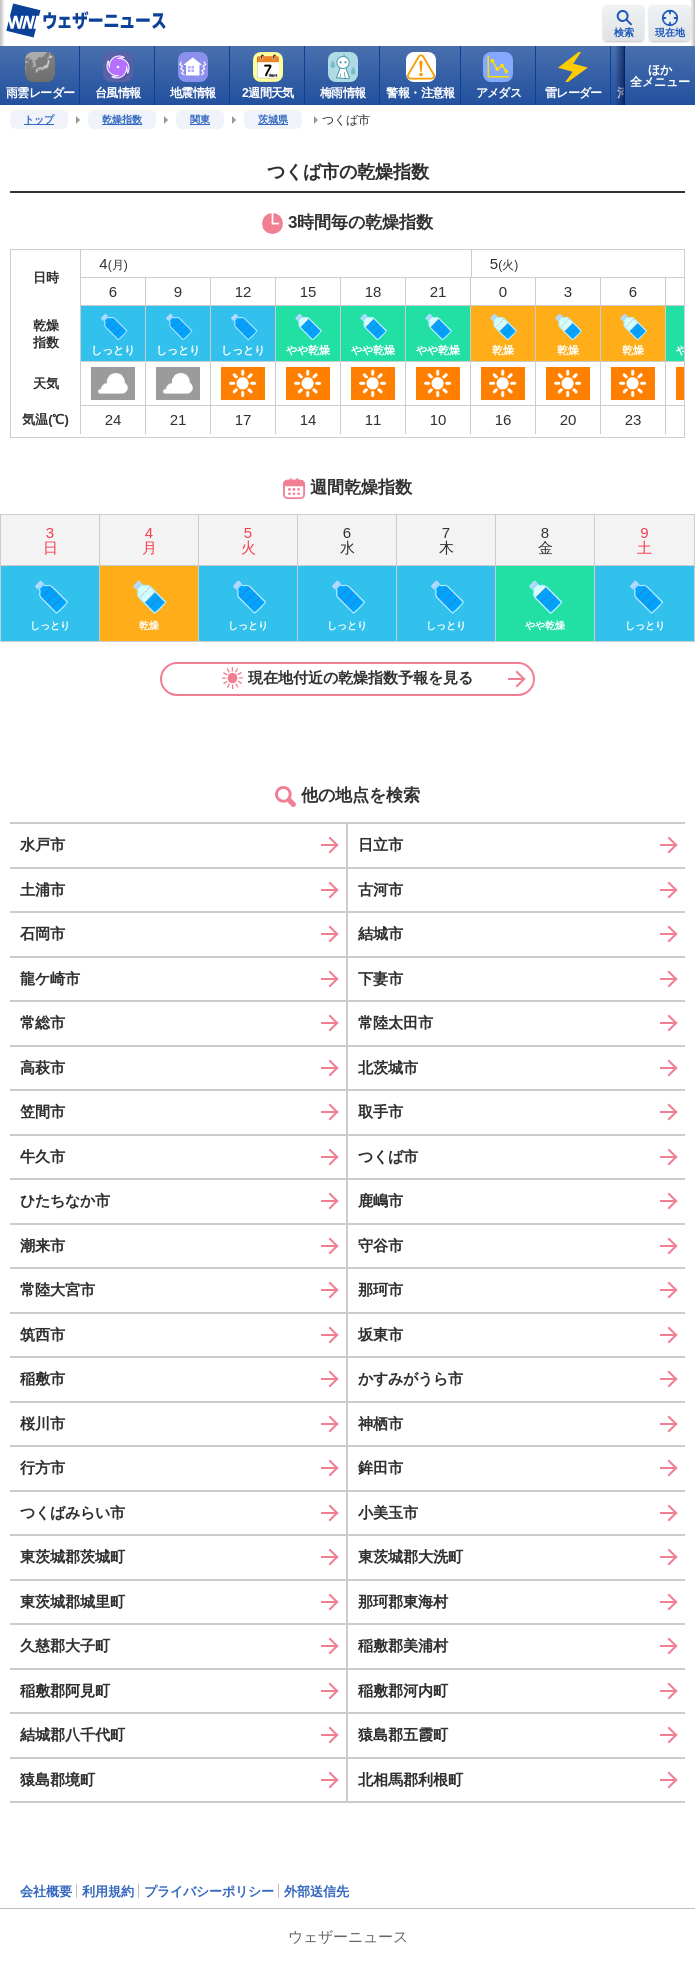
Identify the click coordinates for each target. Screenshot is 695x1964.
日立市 (380, 844)
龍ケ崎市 (50, 978)
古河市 (380, 889)
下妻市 (380, 978)
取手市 (380, 1111)
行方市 (42, 1467)
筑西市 (42, 1334)
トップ (39, 119)
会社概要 (46, 1891)
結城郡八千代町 (72, 1734)
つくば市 (388, 1156)
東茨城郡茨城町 (72, 1556)
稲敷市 (42, 1378)
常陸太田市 (395, 1022)
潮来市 (42, 1245)
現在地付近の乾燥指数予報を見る (348, 678)
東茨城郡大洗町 (410, 1556)
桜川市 (42, 1423)
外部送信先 (316, 1891)
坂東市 (380, 1334)
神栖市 (380, 1423)
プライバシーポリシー (209, 1891)
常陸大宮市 (57, 1289)
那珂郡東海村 (403, 1601)
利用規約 (108, 1891)
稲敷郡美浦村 (403, 1645)
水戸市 (42, 844)
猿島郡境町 (57, 1779)
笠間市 (42, 1111)
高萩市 (42, 1067)
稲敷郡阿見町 (65, 1690)
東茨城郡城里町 (72, 1601)
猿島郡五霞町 (403, 1734)
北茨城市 (388, 1067)
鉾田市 (380, 1467)
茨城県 (273, 119)
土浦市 (42, 889)
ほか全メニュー (660, 76)
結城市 (380, 933)
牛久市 (42, 1156)
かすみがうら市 (410, 1378)
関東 (200, 119)
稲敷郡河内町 (403, 1690)
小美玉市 (388, 1512)
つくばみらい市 (72, 1512)
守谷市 (380, 1245)
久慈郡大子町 (65, 1645)
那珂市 (380, 1289)
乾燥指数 (122, 119)
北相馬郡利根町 (410, 1779)
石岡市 (42, 933)
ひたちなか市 (65, 1200)
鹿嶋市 (380, 1200)
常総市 (42, 1022)
